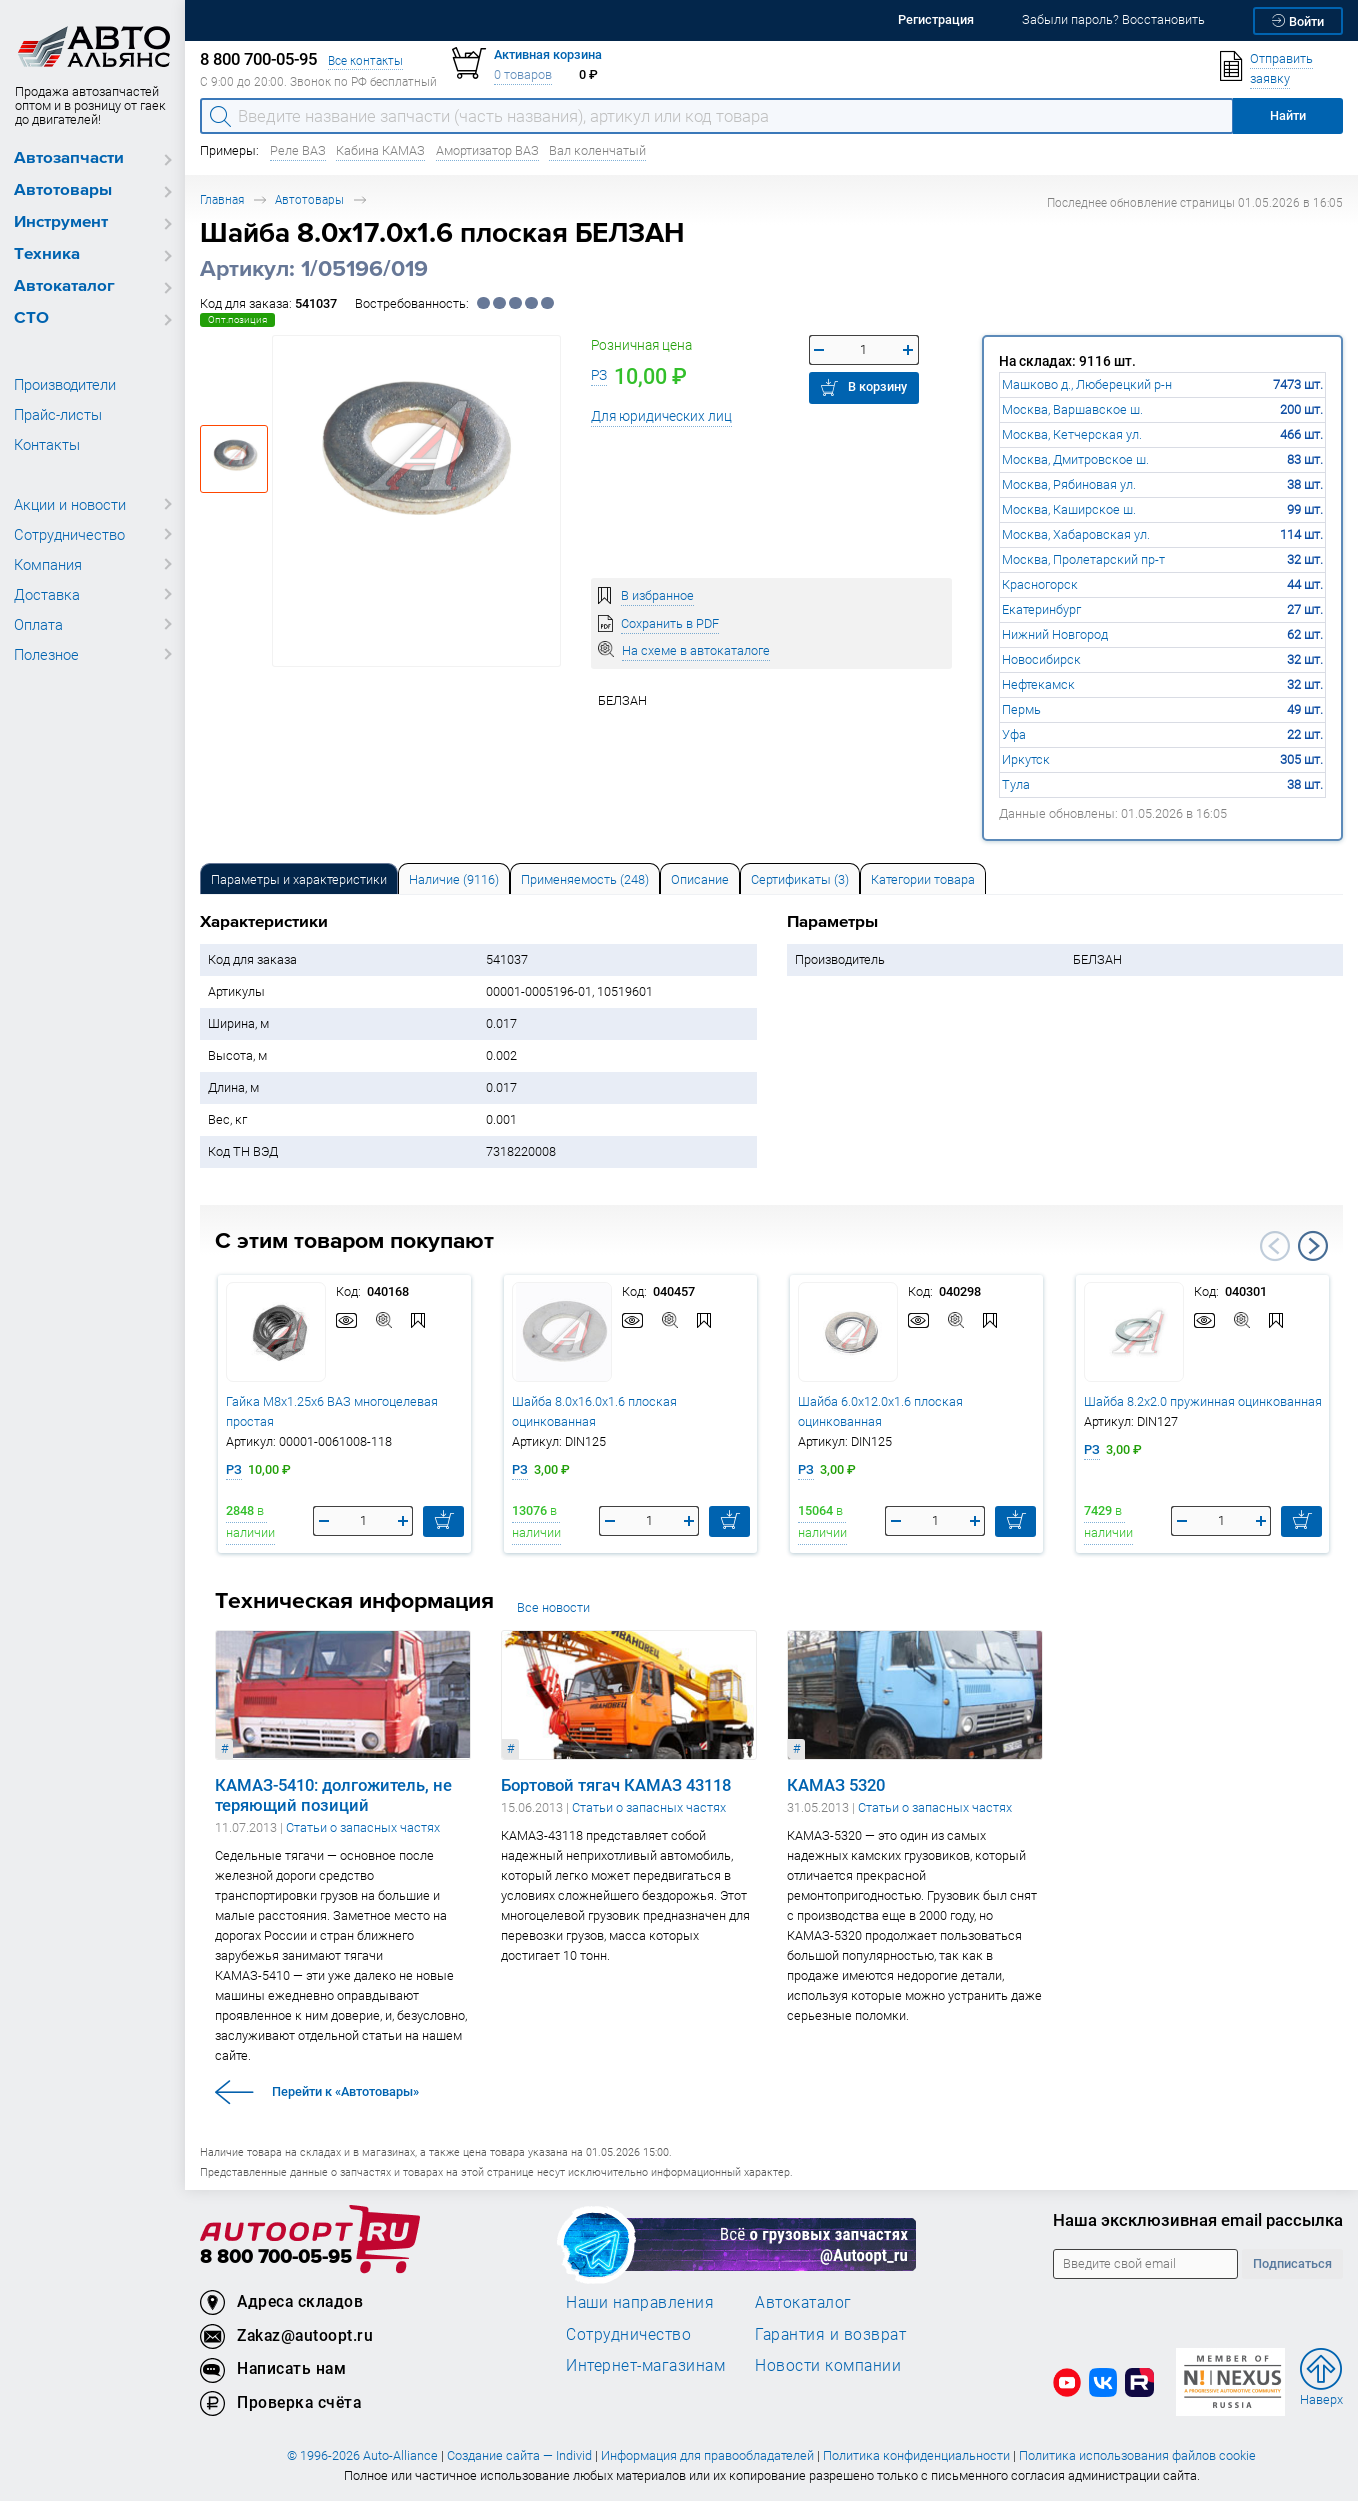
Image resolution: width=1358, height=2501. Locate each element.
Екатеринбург (1041, 609)
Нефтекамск (1038, 684)
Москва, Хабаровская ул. (1076, 534)
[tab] (299, 878)
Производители (65, 384)
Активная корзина (548, 54)
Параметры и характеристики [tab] (299, 879)
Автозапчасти (69, 158)
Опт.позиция (237, 319)
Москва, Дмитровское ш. (1075, 459)
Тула (1016, 784)
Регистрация (936, 19)
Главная (222, 199)
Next (1313, 1246)
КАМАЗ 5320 (836, 1785)
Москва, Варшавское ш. (1072, 409)
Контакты (47, 444)
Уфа (1014, 734)
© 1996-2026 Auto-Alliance (362, 2455)
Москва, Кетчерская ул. (1072, 434)
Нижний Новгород (1055, 634)
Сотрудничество (69, 534)
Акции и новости (70, 504)
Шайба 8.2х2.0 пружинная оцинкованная (1203, 1401)
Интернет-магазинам (645, 2365)
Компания (48, 564)
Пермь (1021, 709)
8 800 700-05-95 (276, 2257)
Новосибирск (1041, 659)
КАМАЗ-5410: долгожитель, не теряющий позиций (333, 1795)
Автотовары (63, 190)
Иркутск (1026, 759)
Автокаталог (64, 286)
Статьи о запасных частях (363, 1827)
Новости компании (828, 2365)
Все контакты (365, 60)
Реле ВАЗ (298, 150)
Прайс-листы (58, 414)
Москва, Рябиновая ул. (1069, 484)
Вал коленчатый (597, 150)
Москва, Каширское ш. (1069, 509)
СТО (31, 318)
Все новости (553, 1607)
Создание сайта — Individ (519, 2455)
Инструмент (61, 222)
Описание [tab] (700, 879)
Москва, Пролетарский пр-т (1083, 559)
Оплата (38, 624)
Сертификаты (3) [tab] (800, 879)
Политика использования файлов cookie (1137, 2455)
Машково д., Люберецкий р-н (1087, 384)
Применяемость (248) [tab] (585, 879)
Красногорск (1040, 584)
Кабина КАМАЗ (380, 150)
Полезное (46, 654)
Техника (47, 254)
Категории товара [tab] (923, 879)
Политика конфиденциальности (916, 2455)
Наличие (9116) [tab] (454, 879)
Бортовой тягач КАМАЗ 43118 (616, 1785)
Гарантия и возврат (830, 2334)
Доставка (47, 594)
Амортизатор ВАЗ (487, 150)
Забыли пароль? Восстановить (1113, 19)
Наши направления (640, 2302)
